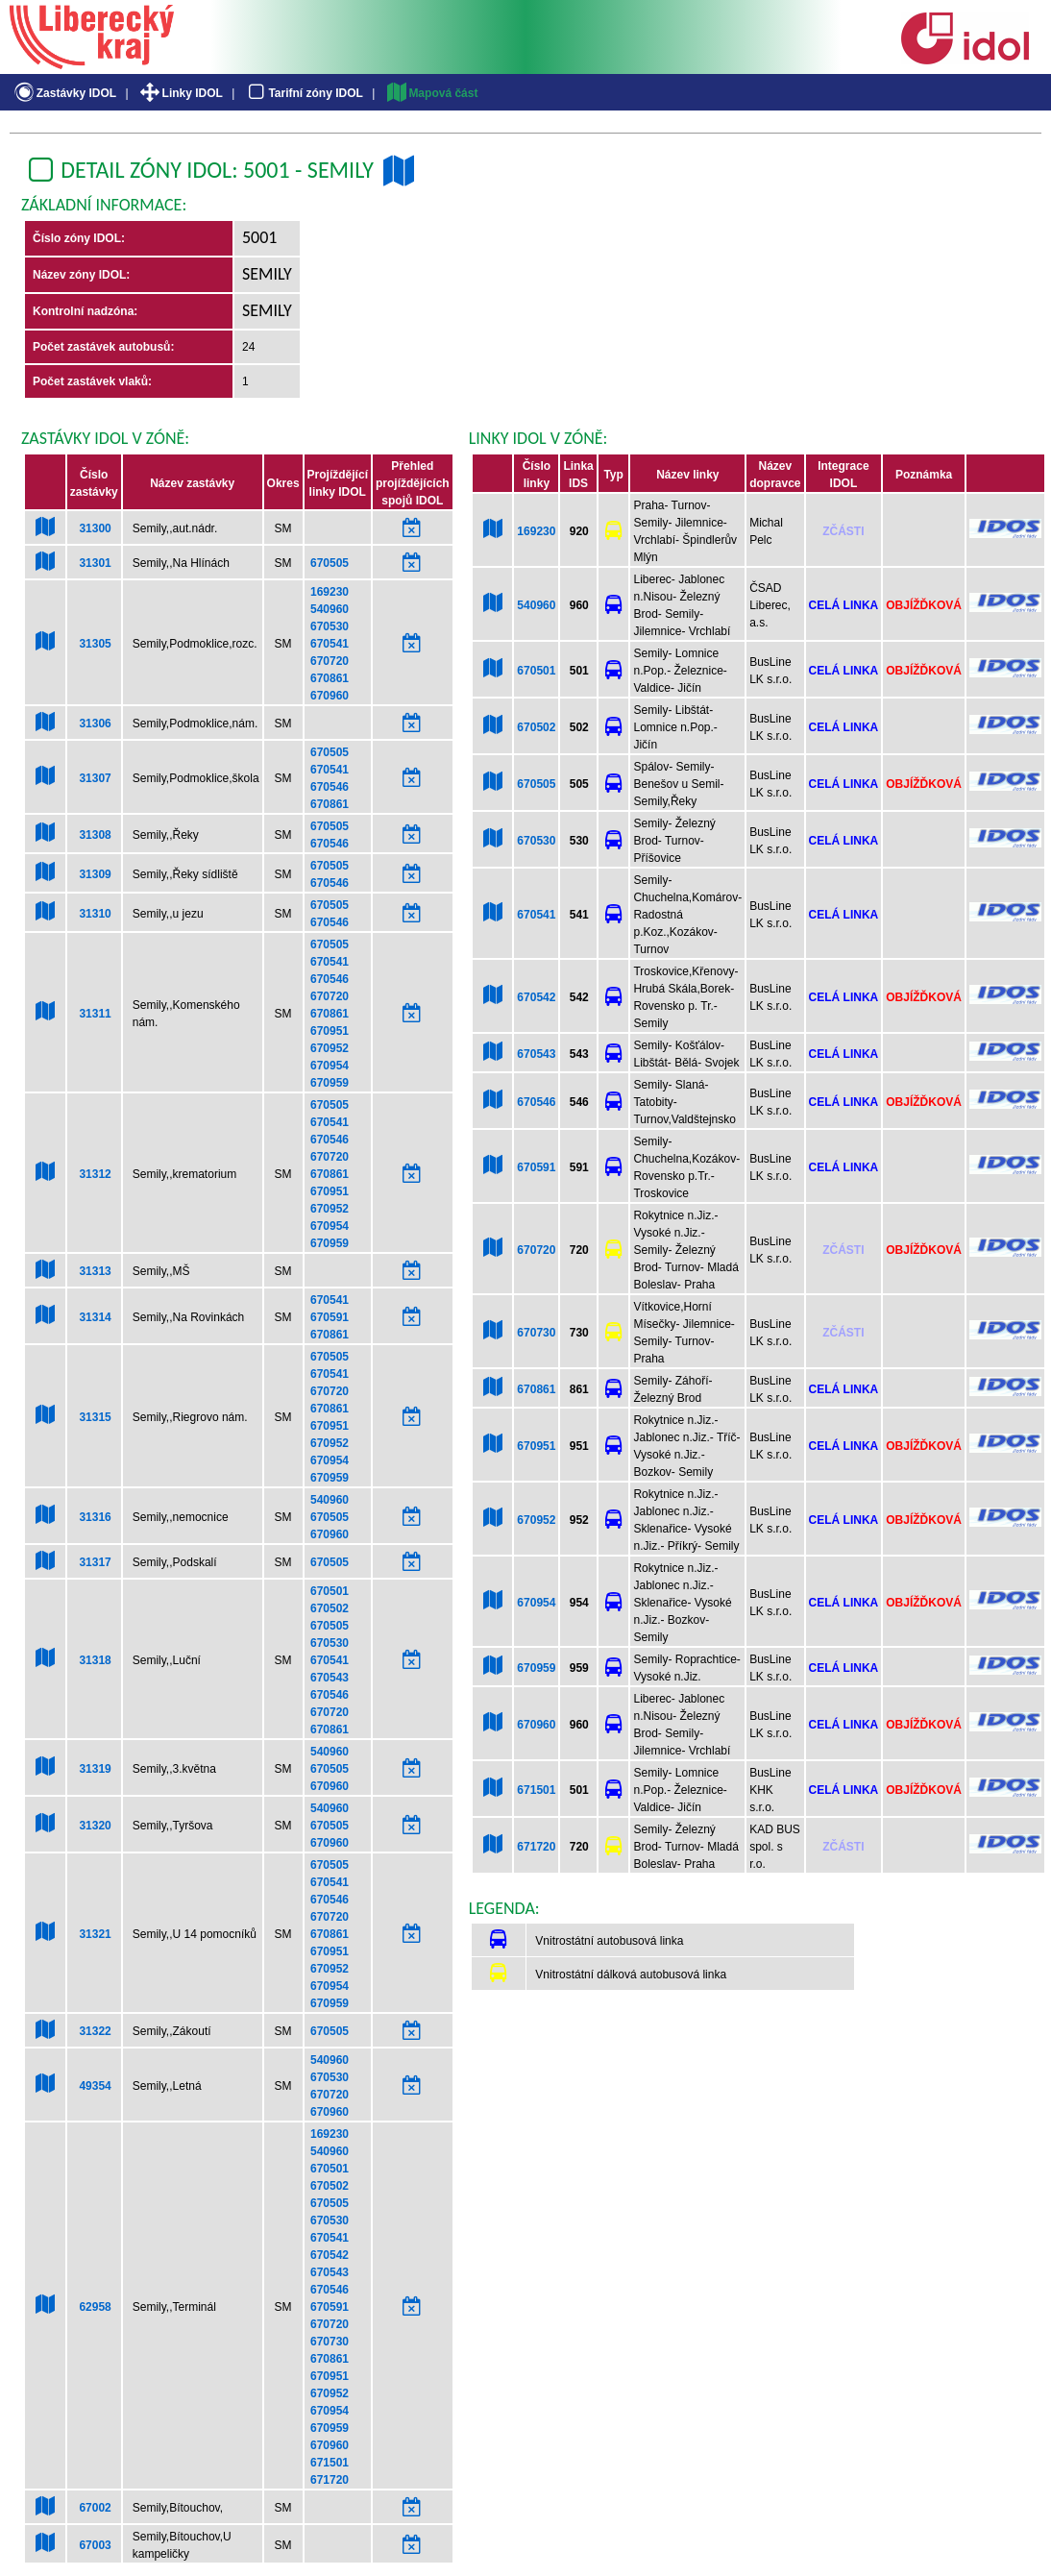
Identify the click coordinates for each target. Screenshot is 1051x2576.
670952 (329, 1048)
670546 (329, 787)
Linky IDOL (180, 93)
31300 (94, 528)
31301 (94, 563)
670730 (329, 2341)
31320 (94, 1825)
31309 (94, 874)
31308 (94, 835)
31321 (94, 1934)
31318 (94, 1660)
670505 (329, 563)
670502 (329, 1608)
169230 (329, 592)
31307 (94, 778)
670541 (329, 643)
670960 (329, 695)
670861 (329, 678)
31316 (94, 1517)
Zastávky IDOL (64, 93)
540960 (329, 609)
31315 (94, 1417)
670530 (329, 626)
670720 (329, 661)
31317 (94, 1562)
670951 (329, 1031)
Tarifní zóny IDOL (303, 93)
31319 (94, 1769)
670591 (329, 1317)
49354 (94, 2086)
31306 (94, 723)
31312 (94, 1174)
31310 (94, 913)
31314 (94, 1317)
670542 (329, 2255)
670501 (329, 1591)
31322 (94, 2031)
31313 (94, 1271)
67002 (94, 2508)
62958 (94, 2307)
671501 (329, 2462)
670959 (329, 1083)
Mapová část (431, 93)
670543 (329, 1677)
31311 (94, 1013)
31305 (94, 643)
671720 (329, 2480)
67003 (94, 2545)
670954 (329, 1065)
